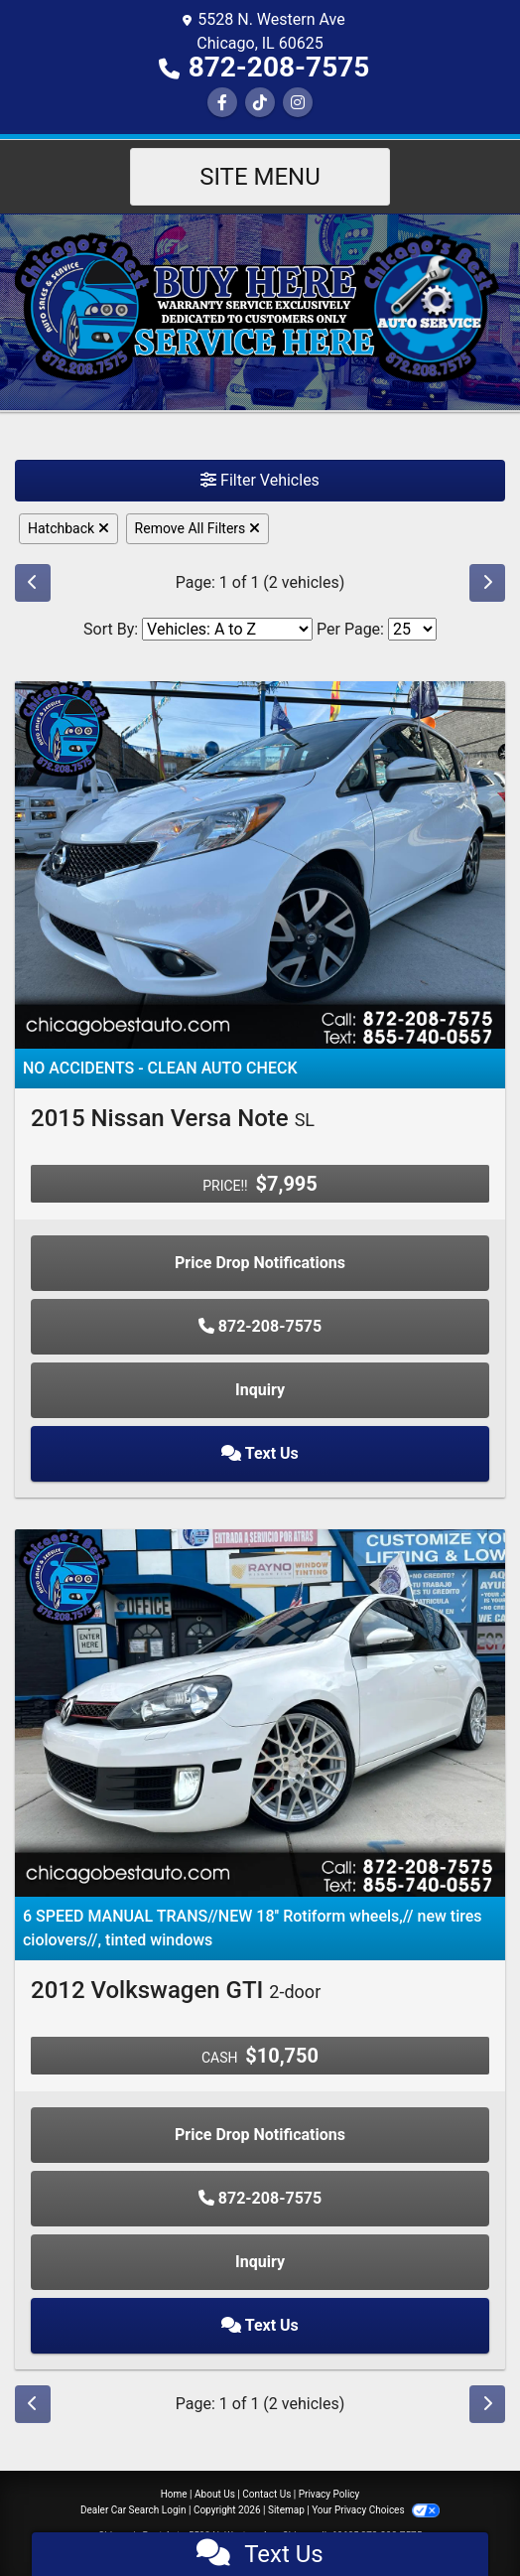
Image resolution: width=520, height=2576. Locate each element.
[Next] (487, 583)
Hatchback (68, 528)
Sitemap (286, 2509)
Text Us (260, 1453)
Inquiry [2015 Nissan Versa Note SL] (260, 1389)
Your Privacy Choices (376, 2509)
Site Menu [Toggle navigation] (260, 177)
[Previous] (33, 583)
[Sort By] (227, 629)
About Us (215, 2494)
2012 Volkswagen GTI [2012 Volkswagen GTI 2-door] (176, 1990)
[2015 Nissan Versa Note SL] (260, 863)
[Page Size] (412, 629)
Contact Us (266, 2494)
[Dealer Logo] (260, 311)
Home (174, 2494)
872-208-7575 (279, 67)
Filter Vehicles (260, 480)
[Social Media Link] (260, 102)
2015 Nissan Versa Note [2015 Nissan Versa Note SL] (173, 1118)
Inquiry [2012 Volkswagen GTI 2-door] (260, 2261)
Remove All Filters (197, 528)
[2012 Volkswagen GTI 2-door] (260, 1711)
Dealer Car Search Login (133, 2509)
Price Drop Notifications (260, 1262)
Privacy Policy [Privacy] (329, 2494)
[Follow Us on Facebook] (222, 102)
